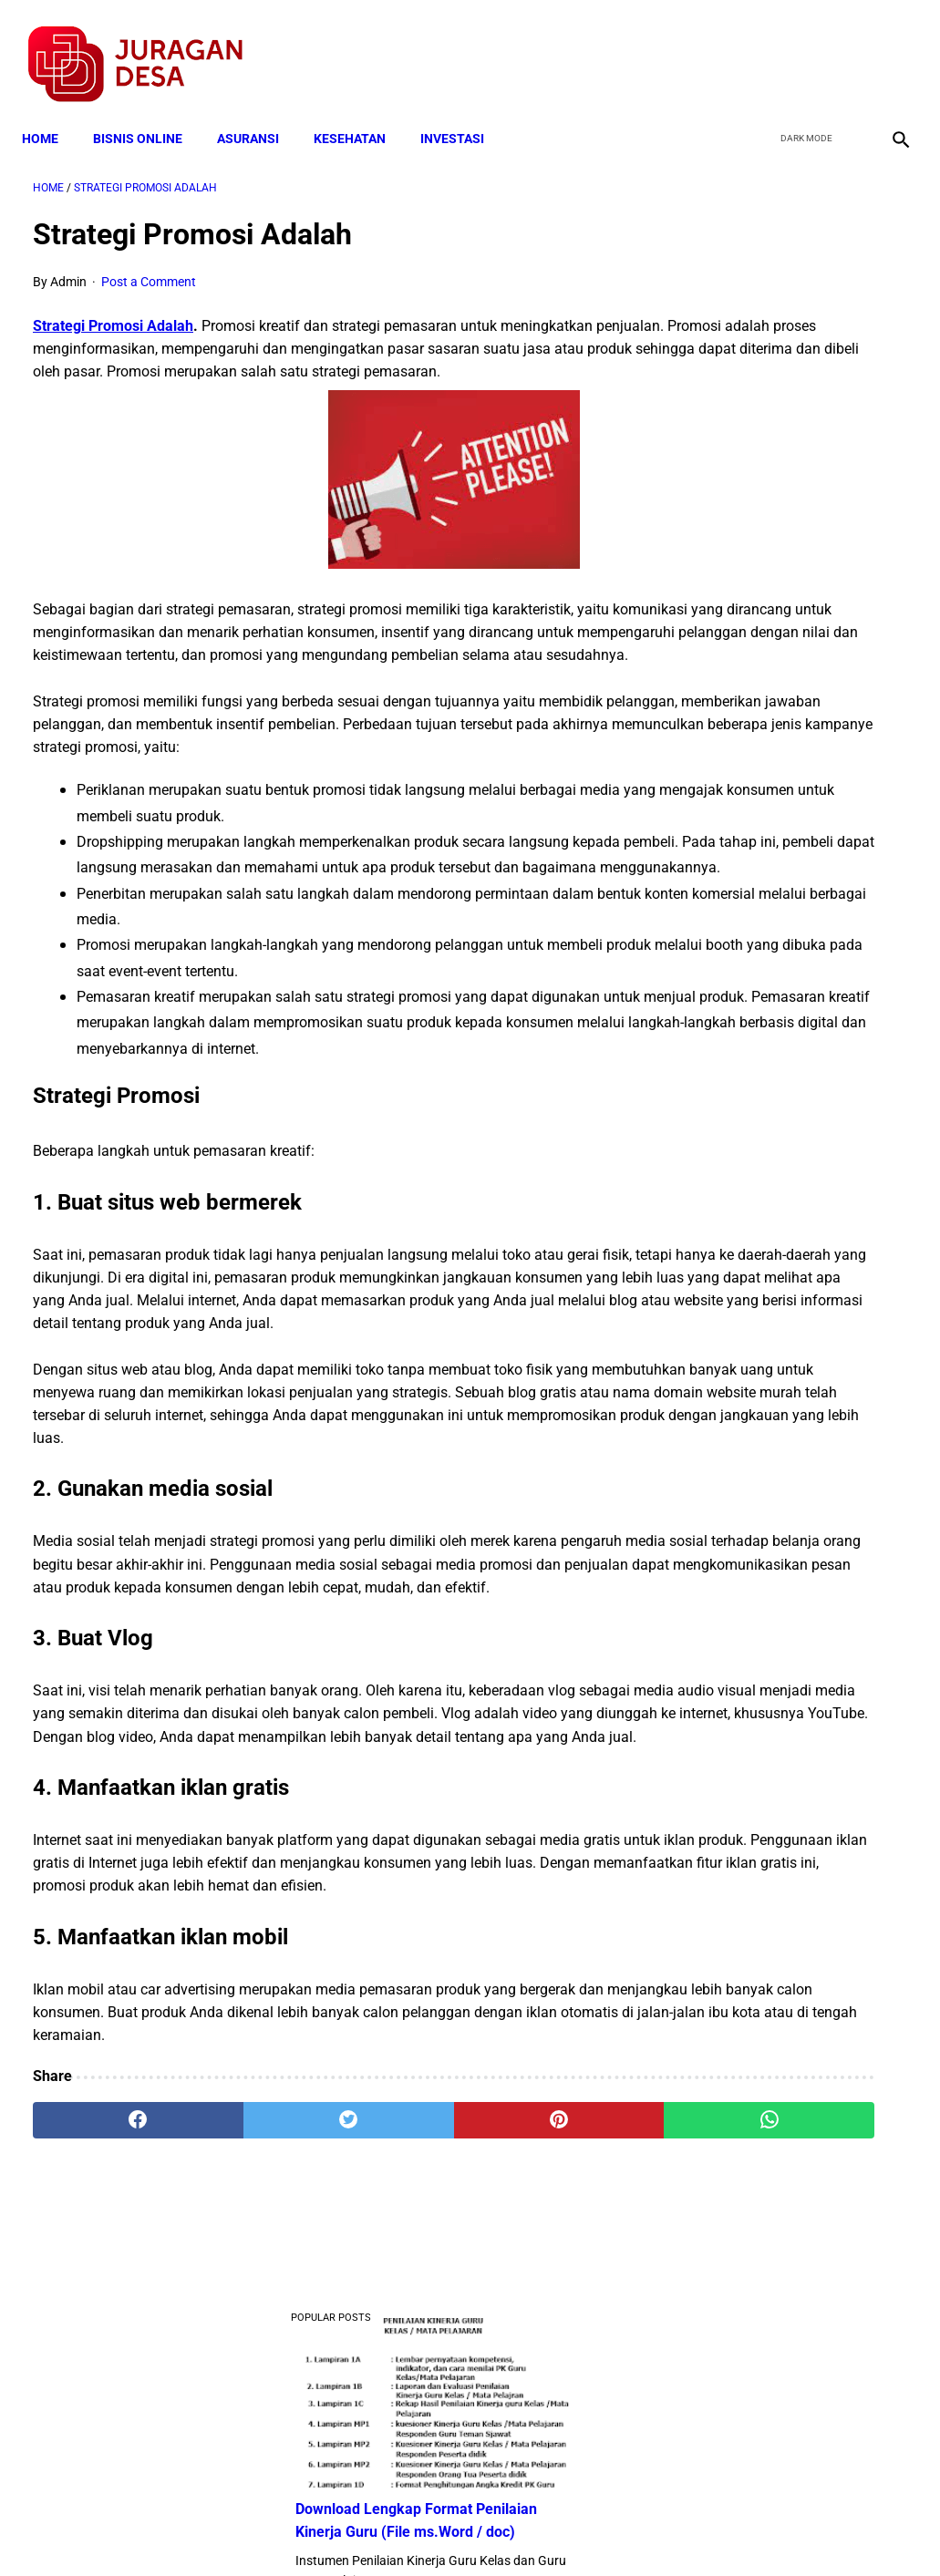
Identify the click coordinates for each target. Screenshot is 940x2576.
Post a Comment (148, 265)
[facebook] (759, 46)
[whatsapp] (543, 2362)
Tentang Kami (708, 2529)
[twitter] (801, 46)
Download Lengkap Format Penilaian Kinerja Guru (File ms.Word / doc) (784, 345)
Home (51, 111)
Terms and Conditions (254, 2529)
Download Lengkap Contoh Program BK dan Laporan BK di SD (789, 481)
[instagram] (887, 46)
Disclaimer (460, 2529)
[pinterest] (397, 2362)
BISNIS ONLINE (148, 111)
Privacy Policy (374, 2529)
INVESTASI (463, 111)
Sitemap (531, 2529)
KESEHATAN (361, 111)
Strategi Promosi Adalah (113, 309)
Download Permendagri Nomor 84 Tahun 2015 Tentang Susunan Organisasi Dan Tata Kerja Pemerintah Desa (789, 1383)
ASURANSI (259, 111)
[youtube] (844, 46)
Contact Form (612, 2529)
